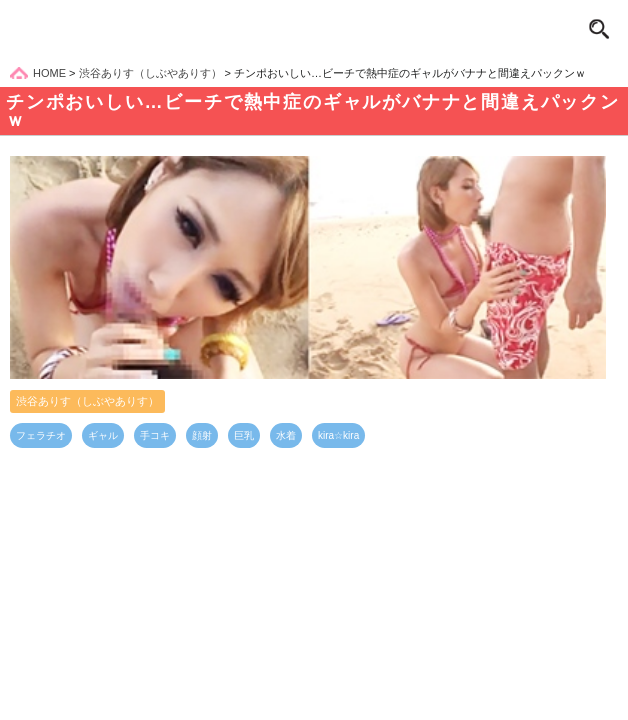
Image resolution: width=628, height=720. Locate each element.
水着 (286, 435)
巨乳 (244, 435)
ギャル (103, 435)
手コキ (155, 435)
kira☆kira (338, 435)
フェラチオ (41, 435)
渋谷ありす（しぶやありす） (87, 401)
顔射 (202, 435)
